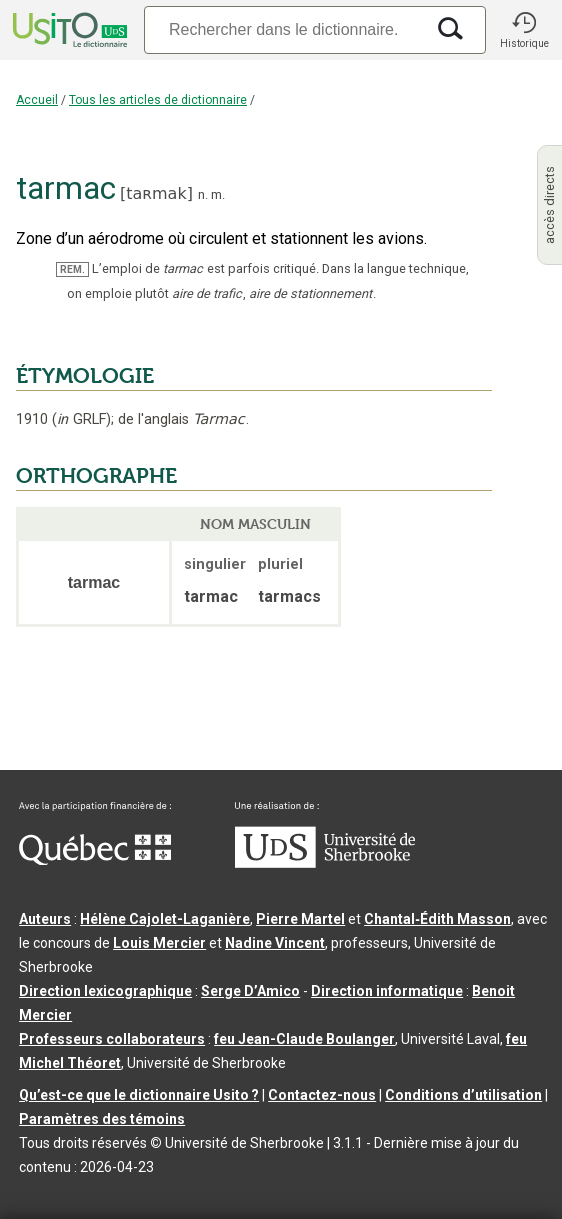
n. (203, 194)
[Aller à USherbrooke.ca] (325, 863)
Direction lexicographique (105, 991)
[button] (524, 30)
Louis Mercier (159, 943)
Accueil (37, 100)
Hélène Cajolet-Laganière (165, 919)
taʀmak (156, 193)
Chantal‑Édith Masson (437, 919)
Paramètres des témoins (102, 1119)
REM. (72, 269)
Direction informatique (387, 991)
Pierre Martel (300, 919)
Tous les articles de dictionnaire (158, 100)
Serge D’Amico (250, 991)
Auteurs (45, 919)
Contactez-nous (322, 1095)
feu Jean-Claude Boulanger (304, 1039)
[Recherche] (284, 29)
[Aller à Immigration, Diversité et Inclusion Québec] (95, 860)
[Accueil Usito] (68, 30)
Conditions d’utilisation (463, 1095)
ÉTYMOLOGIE (85, 376)
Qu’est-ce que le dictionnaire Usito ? (139, 1095)
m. (218, 194)
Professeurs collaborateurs (112, 1039)
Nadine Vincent (275, 943)
